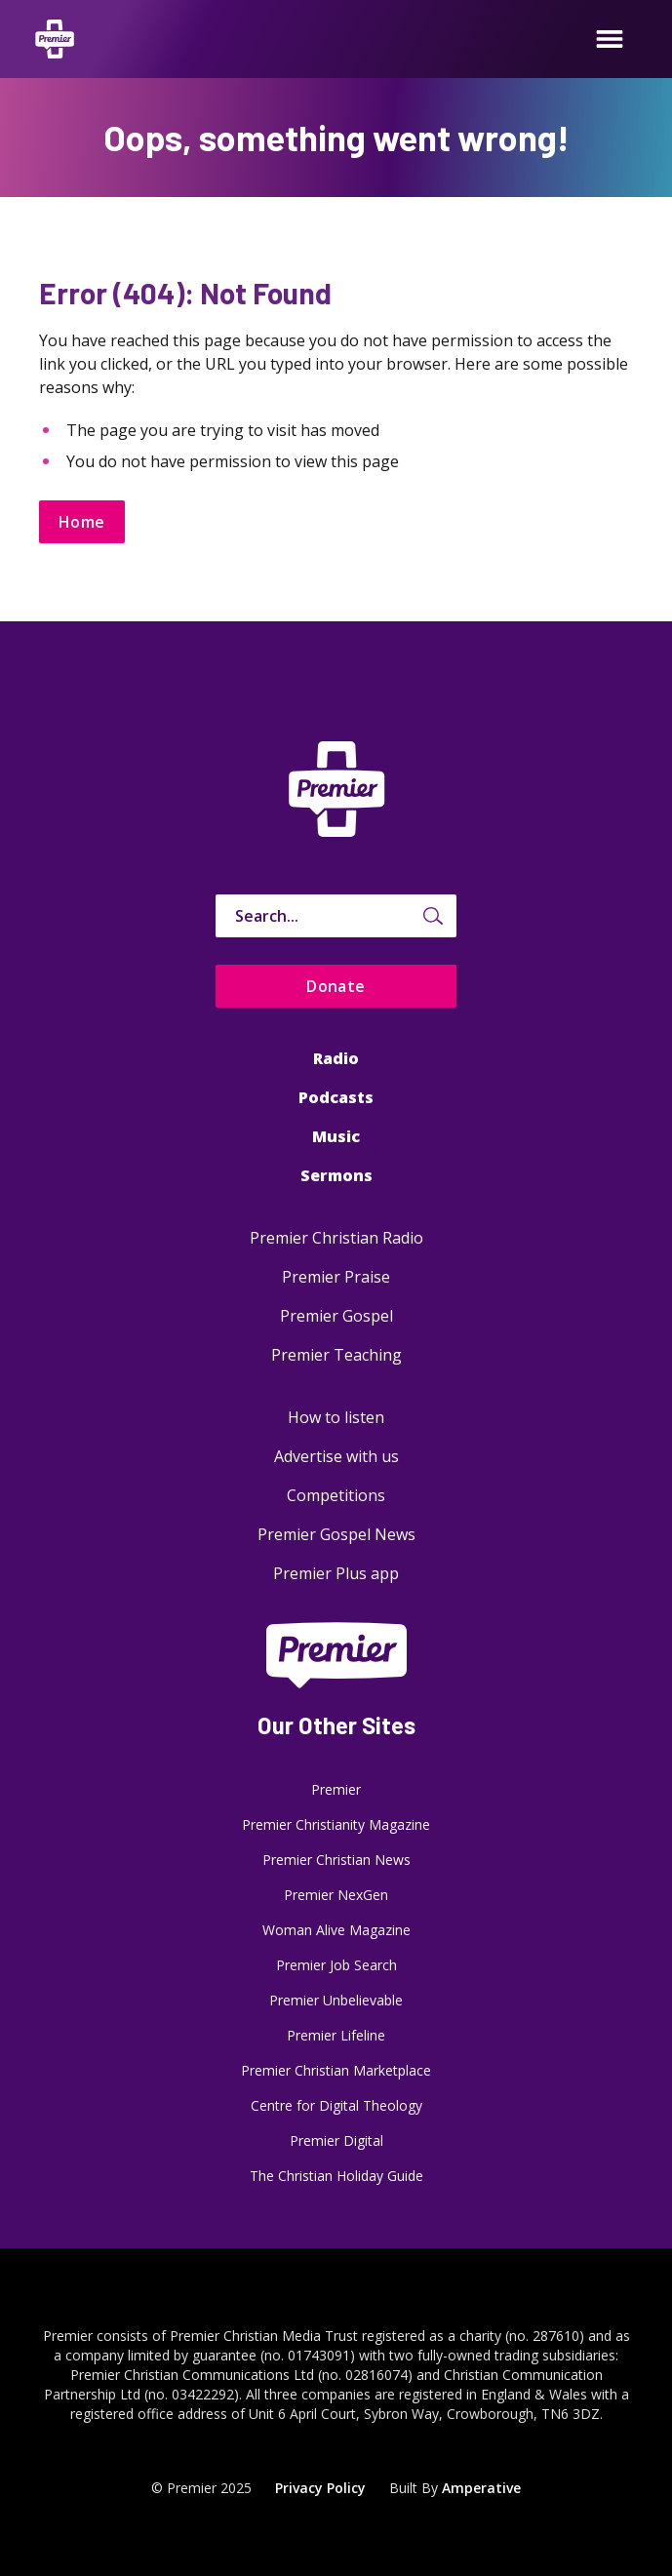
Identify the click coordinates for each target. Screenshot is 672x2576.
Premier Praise (336, 1277)
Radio (336, 1058)
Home (82, 522)
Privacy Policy (320, 2487)
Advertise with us (336, 1456)
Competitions (336, 1495)
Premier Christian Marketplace (336, 2070)
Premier (336, 1789)
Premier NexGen (336, 1894)
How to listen (336, 1417)
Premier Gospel (336, 1316)
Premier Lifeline (336, 2035)
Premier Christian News (336, 1859)
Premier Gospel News (336, 1534)
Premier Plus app (336, 1573)
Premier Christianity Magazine (336, 1824)
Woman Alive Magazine (336, 1930)
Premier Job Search (336, 1965)
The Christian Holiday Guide (336, 2175)
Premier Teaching (336, 1355)
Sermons (336, 1175)
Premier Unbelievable (336, 2000)
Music (336, 1136)
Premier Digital (336, 2140)
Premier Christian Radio (336, 1237)
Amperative (481, 2487)
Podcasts (336, 1097)
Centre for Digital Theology (336, 2105)
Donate (336, 986)
